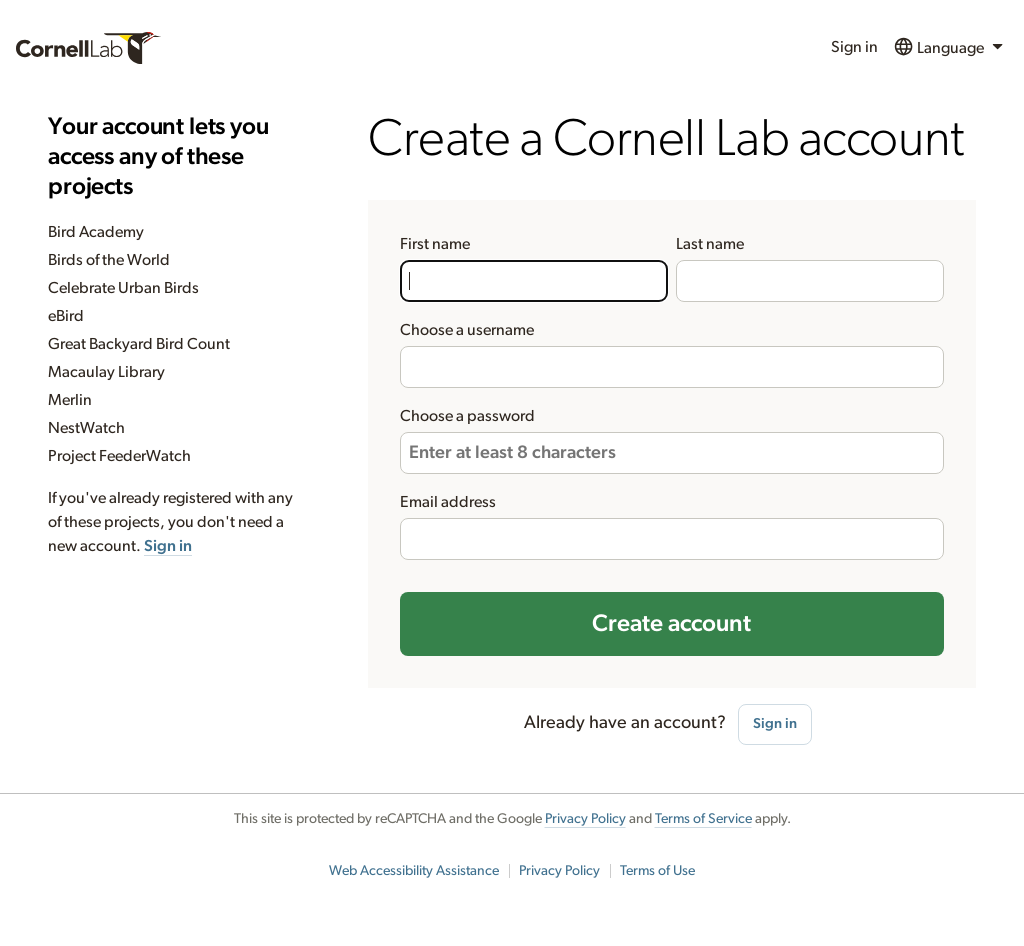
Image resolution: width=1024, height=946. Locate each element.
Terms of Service (703, 819)
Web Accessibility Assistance (414, 871)
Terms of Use (657, 871)
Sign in (854, 47)
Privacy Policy (585, 819)
